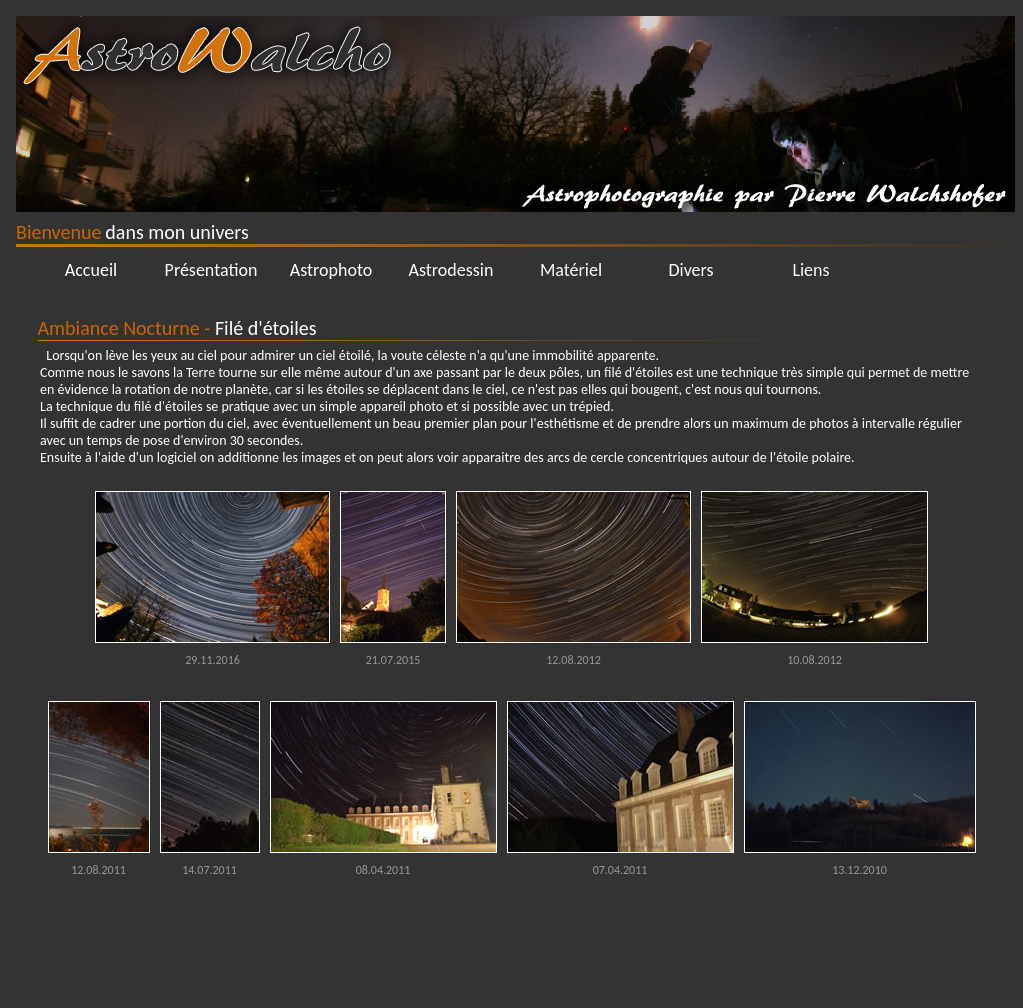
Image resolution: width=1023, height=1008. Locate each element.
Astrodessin (451, 270)
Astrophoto (331, 270)
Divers (690, 270)
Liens (810, 270)
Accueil (91, 270)
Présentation (211, 270)
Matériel (571, 270)
